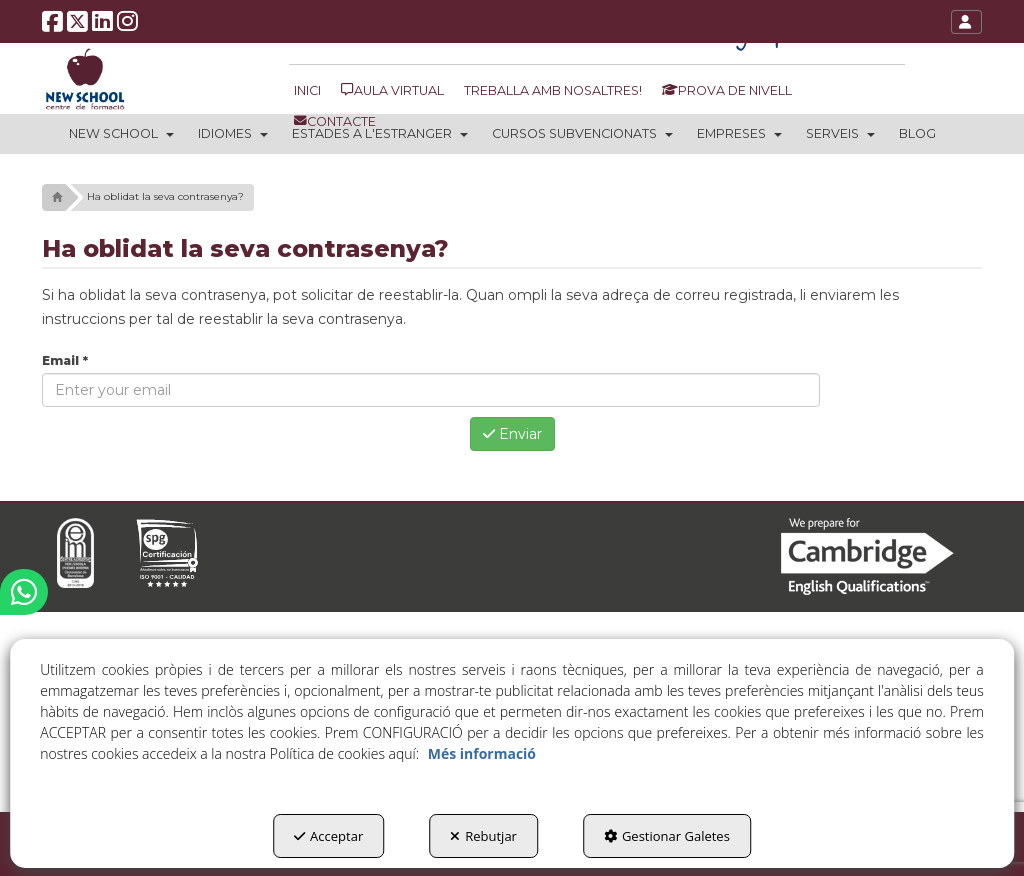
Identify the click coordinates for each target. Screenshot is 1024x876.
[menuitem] (310, 90)
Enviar (512, 434)
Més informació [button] (482, 753)
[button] (52, 26)
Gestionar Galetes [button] (667, 836)
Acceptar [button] (328, 836)
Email (65, 360)
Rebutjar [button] (483, 836)
